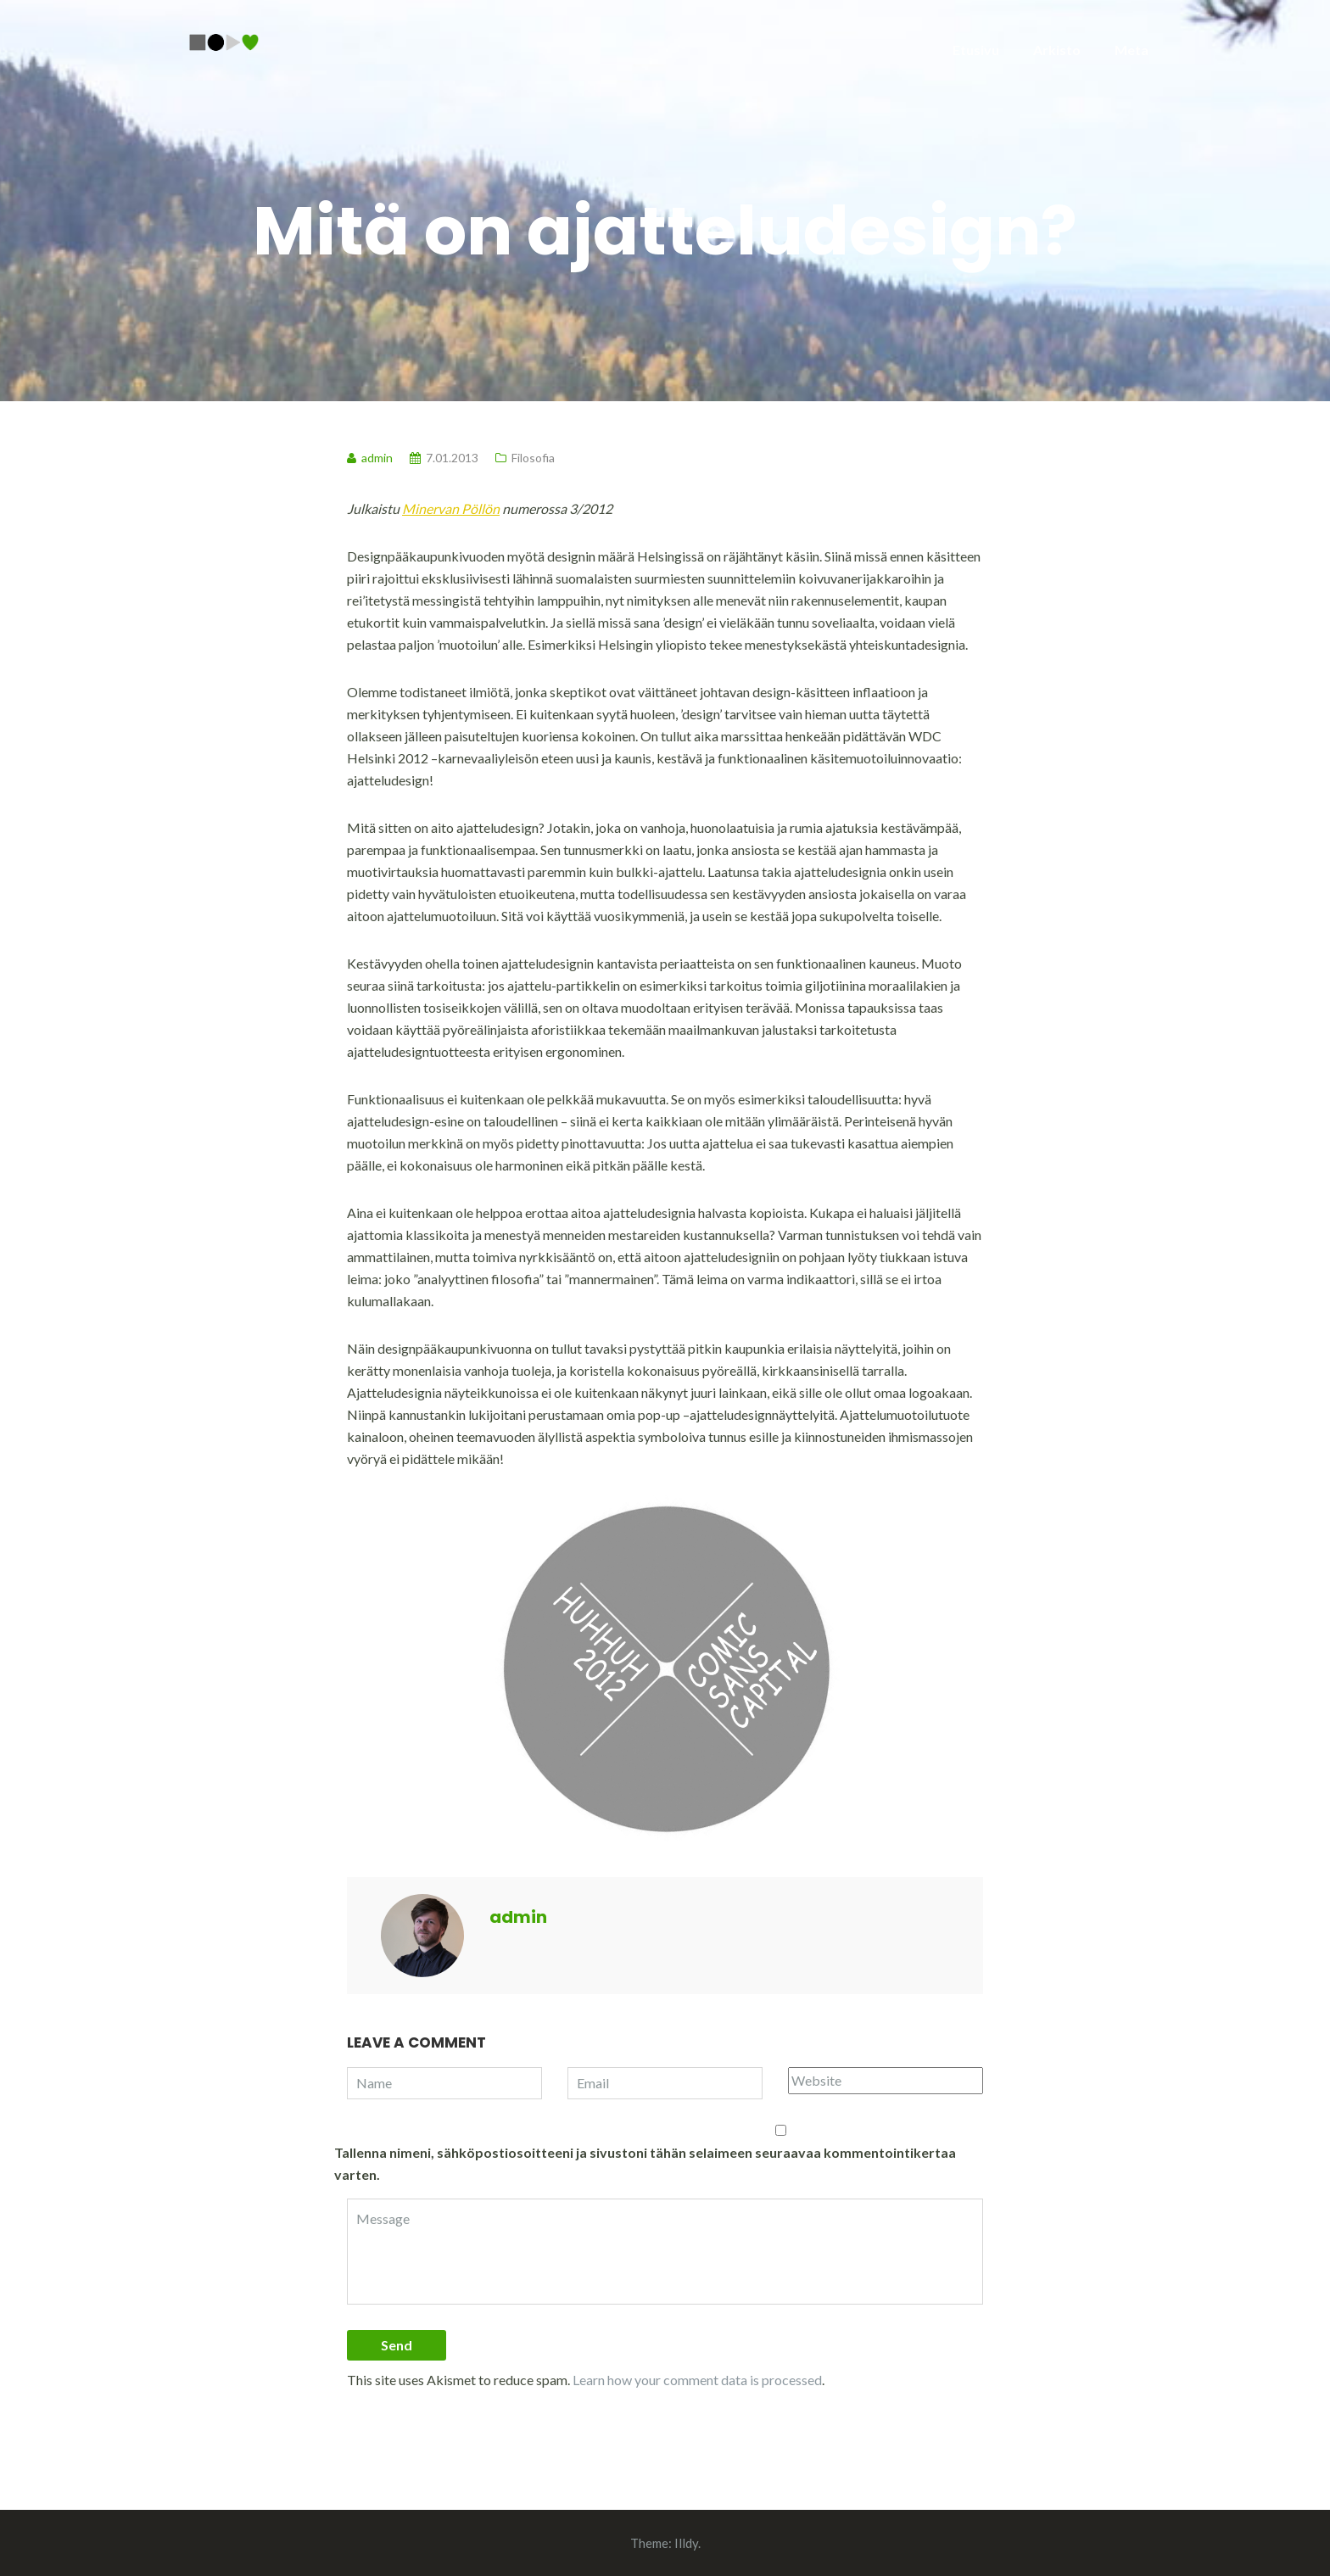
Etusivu (976, 50)
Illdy (686, 2543)
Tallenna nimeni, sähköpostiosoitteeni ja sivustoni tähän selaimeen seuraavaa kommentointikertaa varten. (645, 2163)
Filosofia (533, 457)
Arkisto (1057, 50)
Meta (1131, 50)
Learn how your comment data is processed (697, 2380)
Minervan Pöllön (451, 508)
